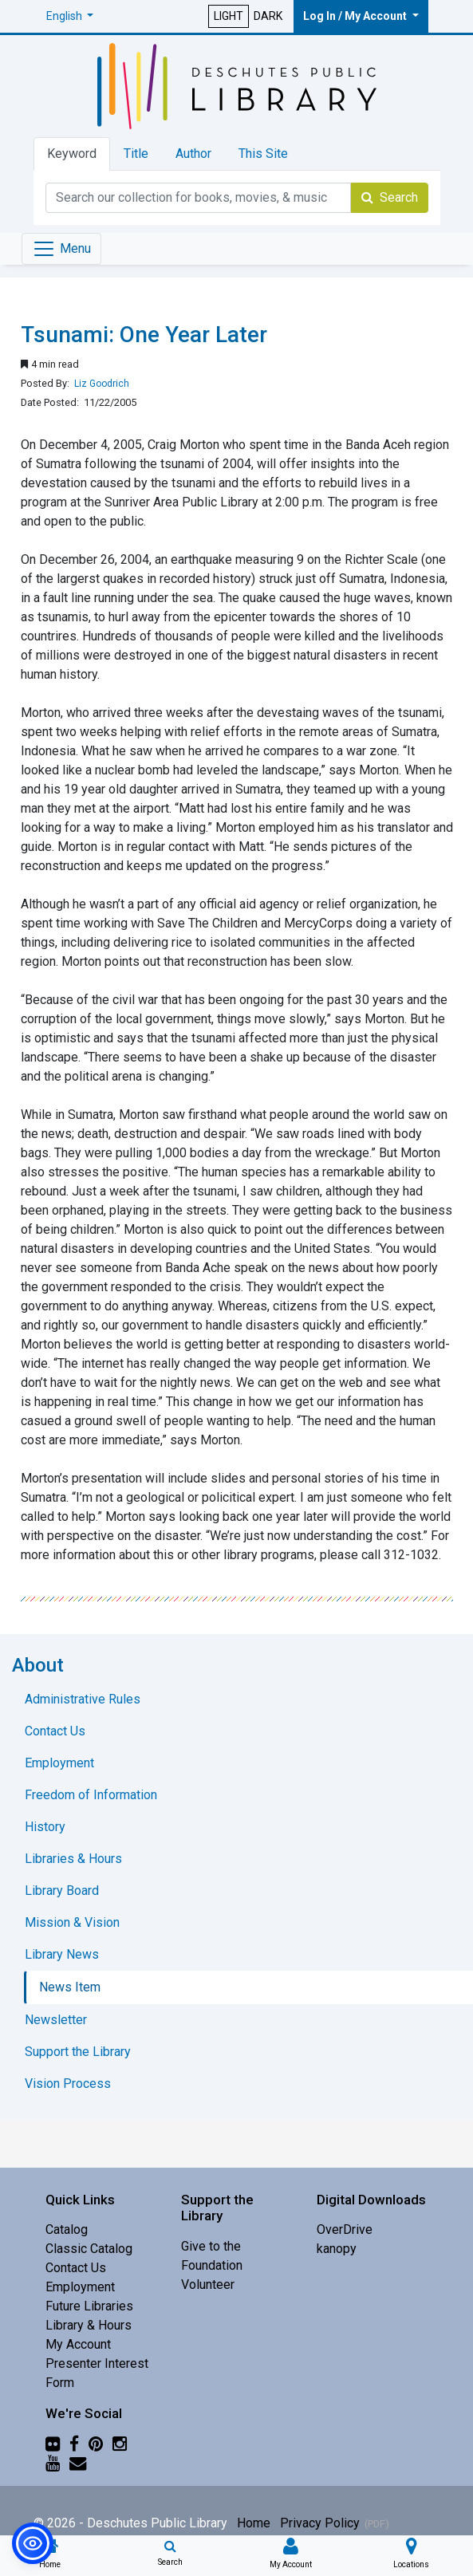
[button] (70, 16)
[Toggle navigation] (61, 249)
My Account (78, 2344)
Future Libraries (89, 2306)
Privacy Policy (320, 2523)
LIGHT (228, 16)
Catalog (66, 2229)
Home (253, 2523)
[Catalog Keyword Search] (198, 198)
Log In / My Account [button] (356, 16)
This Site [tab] (263, 153)
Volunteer (208, 2284)
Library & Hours (88, 2325)
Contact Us (75, 2267)
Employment (80, 2286)
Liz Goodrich (101, 383)
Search (389, 197)
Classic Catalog (88, 2248)
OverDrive (344, 2229)
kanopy (337, 2248)
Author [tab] (193, 153)
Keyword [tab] (72, 153)
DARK (268, 16)
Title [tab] (136, 153)
